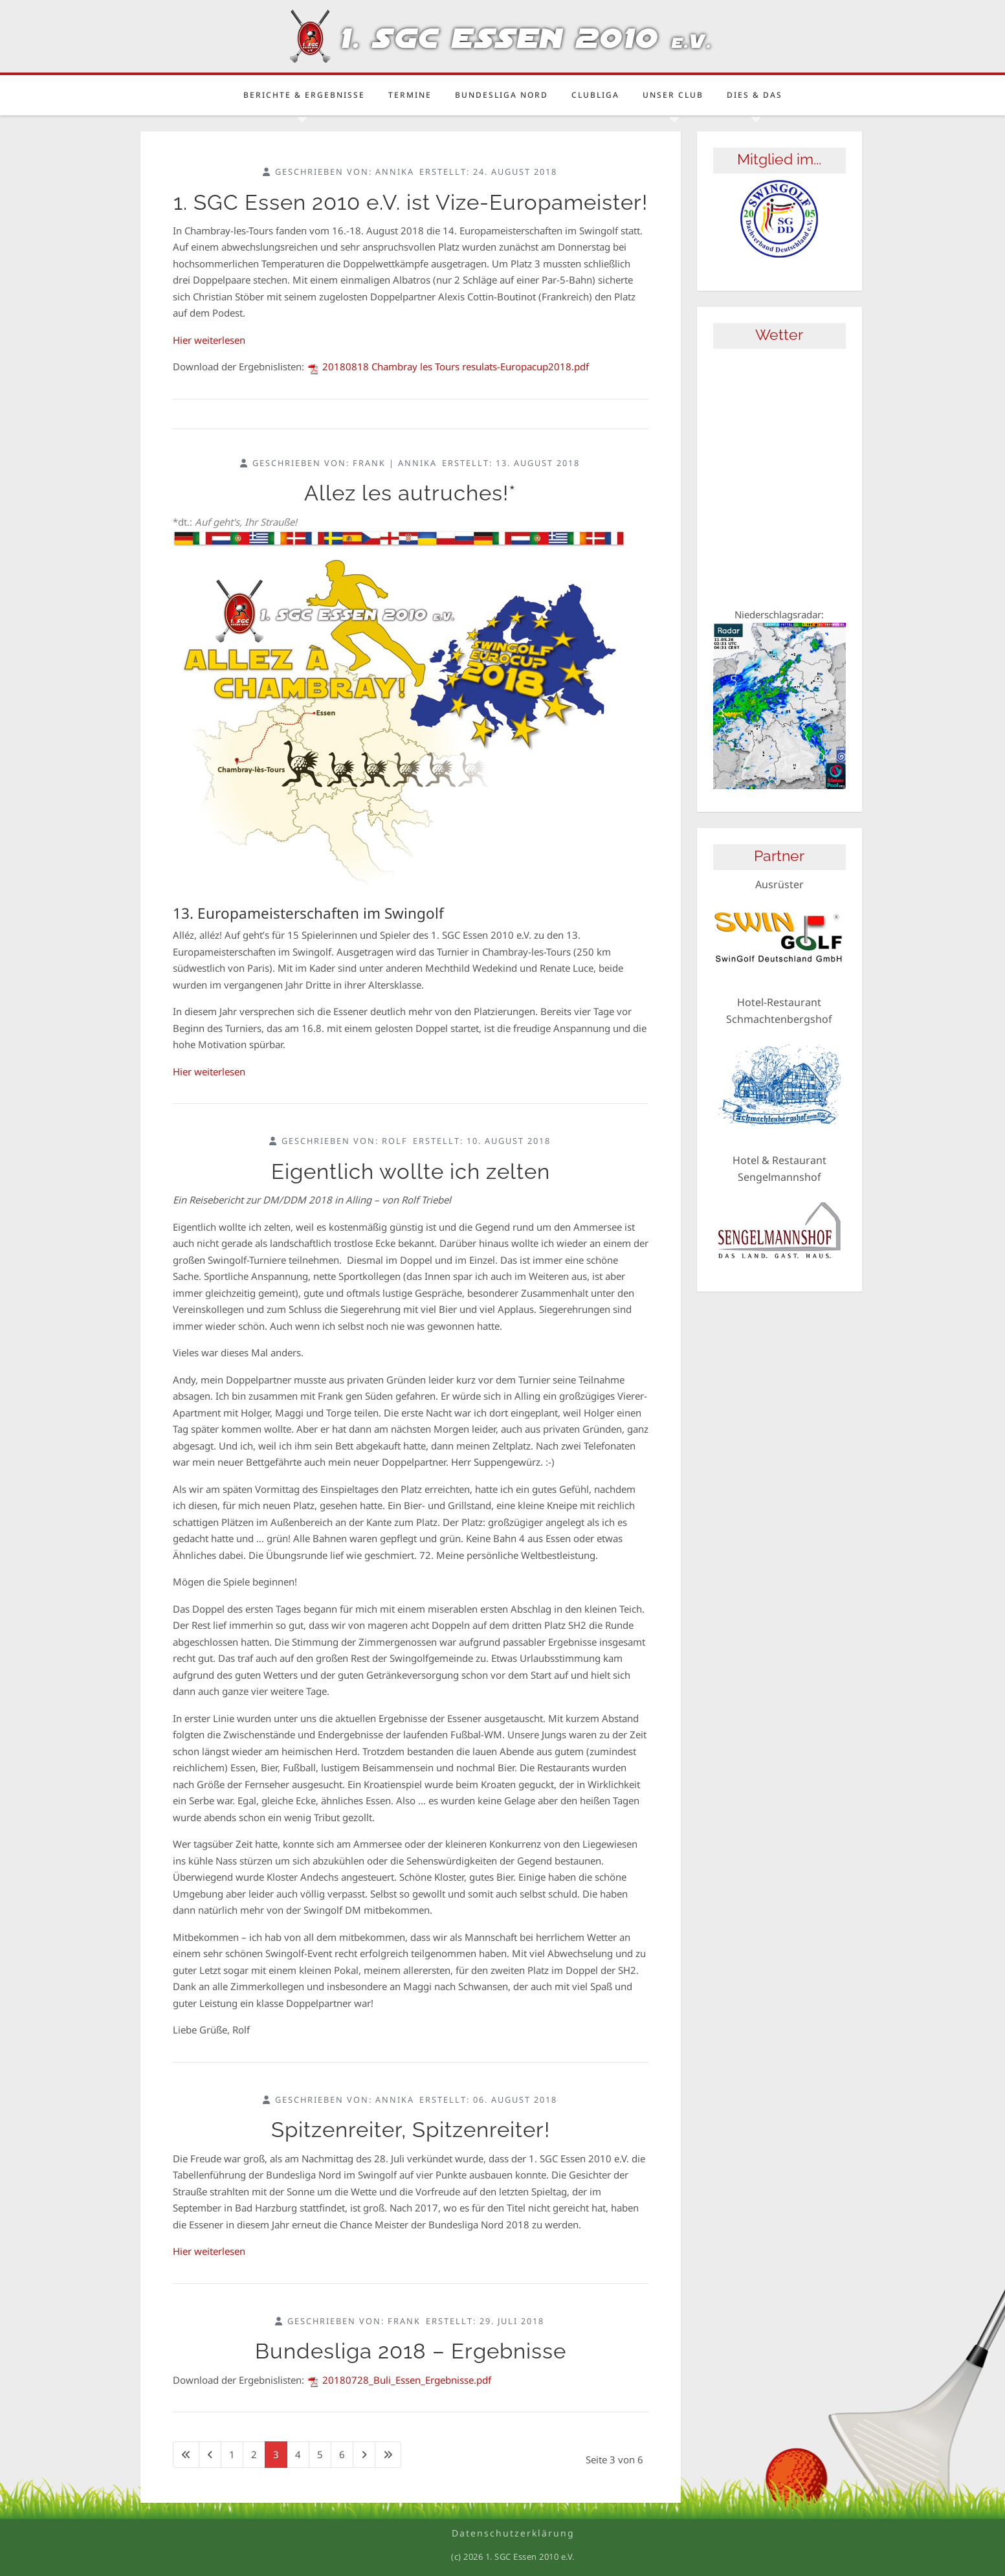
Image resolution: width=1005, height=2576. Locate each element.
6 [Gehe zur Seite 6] (342, 2454)
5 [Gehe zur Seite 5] (320, 2454)
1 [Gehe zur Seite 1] (232, 2454)
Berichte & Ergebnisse (304, 94)
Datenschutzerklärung (513, 2533)
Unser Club (673, 94)
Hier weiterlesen (209, 339)
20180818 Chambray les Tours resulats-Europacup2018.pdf (448, 366)
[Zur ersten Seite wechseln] (186, 2454)
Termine (410, 94)
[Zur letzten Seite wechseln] (388, 2454)
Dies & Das (754, 94)
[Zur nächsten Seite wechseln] (364, 2454)
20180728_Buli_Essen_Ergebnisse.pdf (399, 2379)
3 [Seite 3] (276, 2454)
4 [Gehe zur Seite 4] (298, 2454)
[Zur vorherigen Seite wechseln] (210, 2454)
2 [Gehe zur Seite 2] (254, 2454)
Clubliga (595, 94)
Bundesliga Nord (501, 94)
